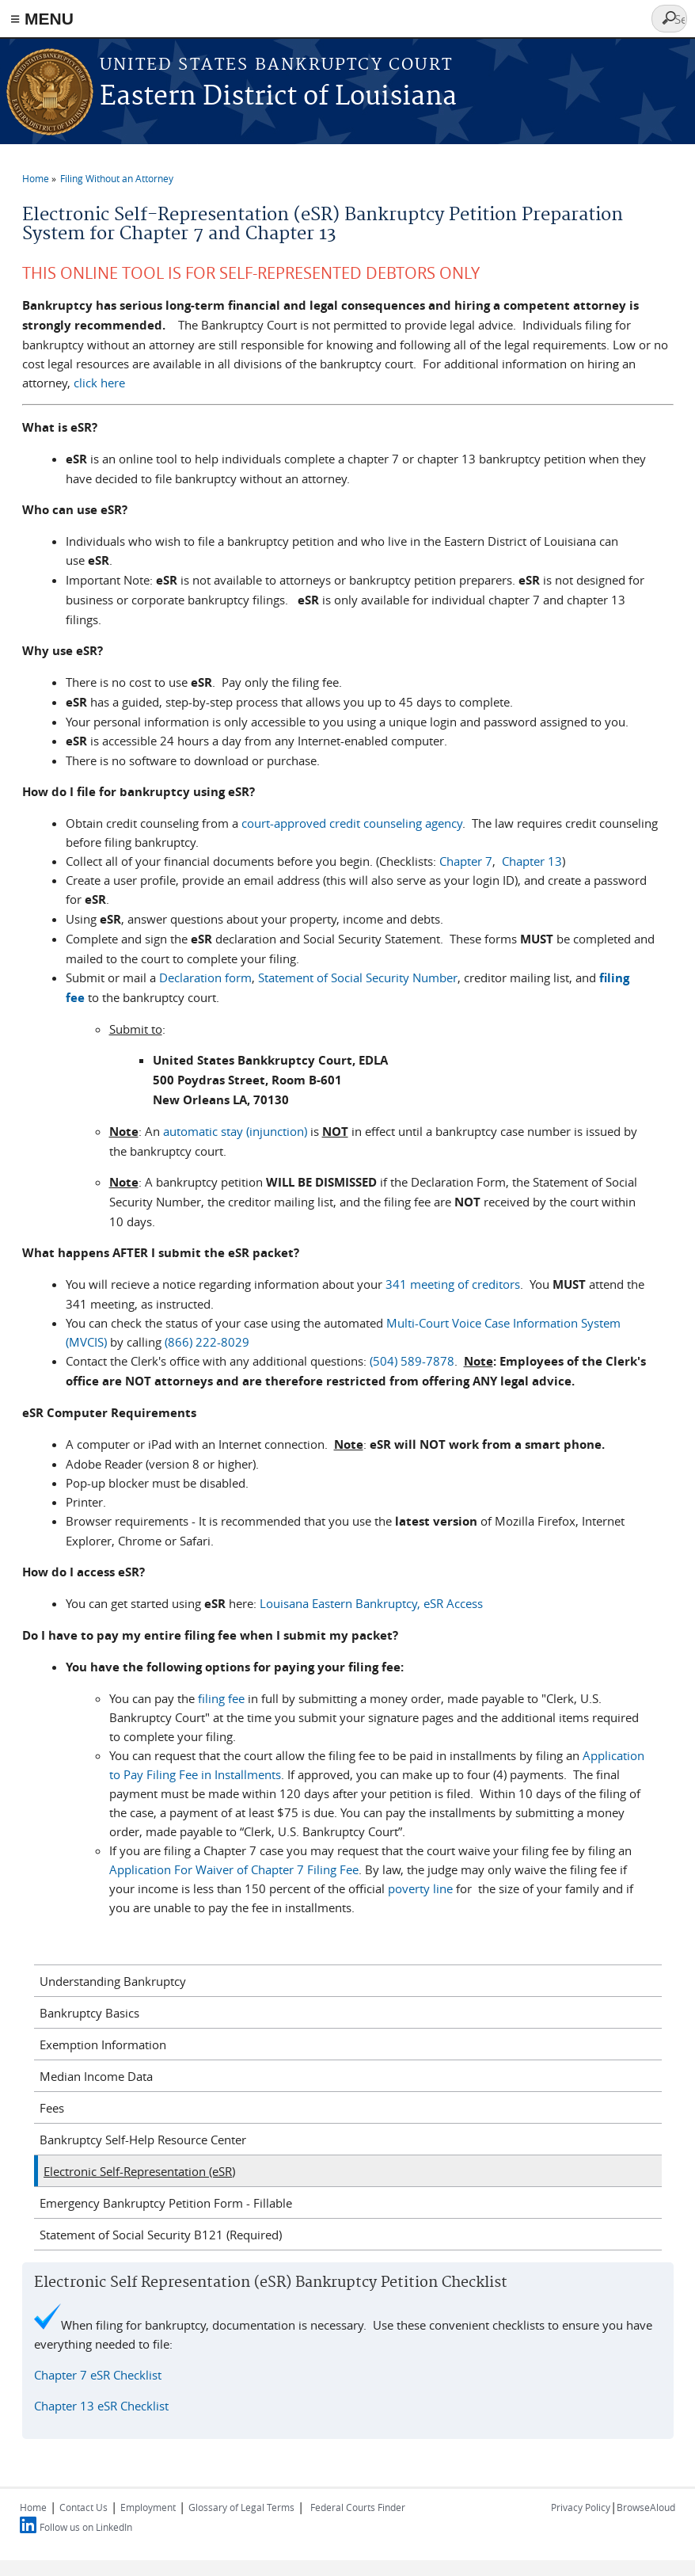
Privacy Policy (580, 2507)
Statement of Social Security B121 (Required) (161, 2235)
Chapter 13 (532, 861)
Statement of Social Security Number (358, 977)
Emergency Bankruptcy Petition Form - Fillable (166, 2203)
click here (99, 383)
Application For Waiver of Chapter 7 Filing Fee (234, 1869)
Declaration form (205, 977)
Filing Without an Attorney (116, 178)
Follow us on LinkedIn (86, 2527)
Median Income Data (96, 2076)
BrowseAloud (646, 2507)
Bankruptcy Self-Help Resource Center (143, 2139)
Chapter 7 (465, 861)
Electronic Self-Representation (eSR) (139, 2171)
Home (35, 178)
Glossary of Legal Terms (241, 2507)
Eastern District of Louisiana (278, 97)
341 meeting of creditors (452, 1284)
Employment (148, 2507)
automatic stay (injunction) (235, 1131)
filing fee (221, 1698)
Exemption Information (103, 2044)
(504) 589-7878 (412, 1361)
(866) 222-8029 (209, 1342)
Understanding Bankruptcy (113, 1981)
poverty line (420, 1888)
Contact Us (83, 2507)
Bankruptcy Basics (89, 2013)
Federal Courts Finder (357, 2507)
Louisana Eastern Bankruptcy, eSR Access (371, 1603)
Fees (52, 2108)
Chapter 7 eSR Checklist (97, 2375)
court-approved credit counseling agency (351, 823)
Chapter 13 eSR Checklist (101, 2406)
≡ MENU (42, 19)
